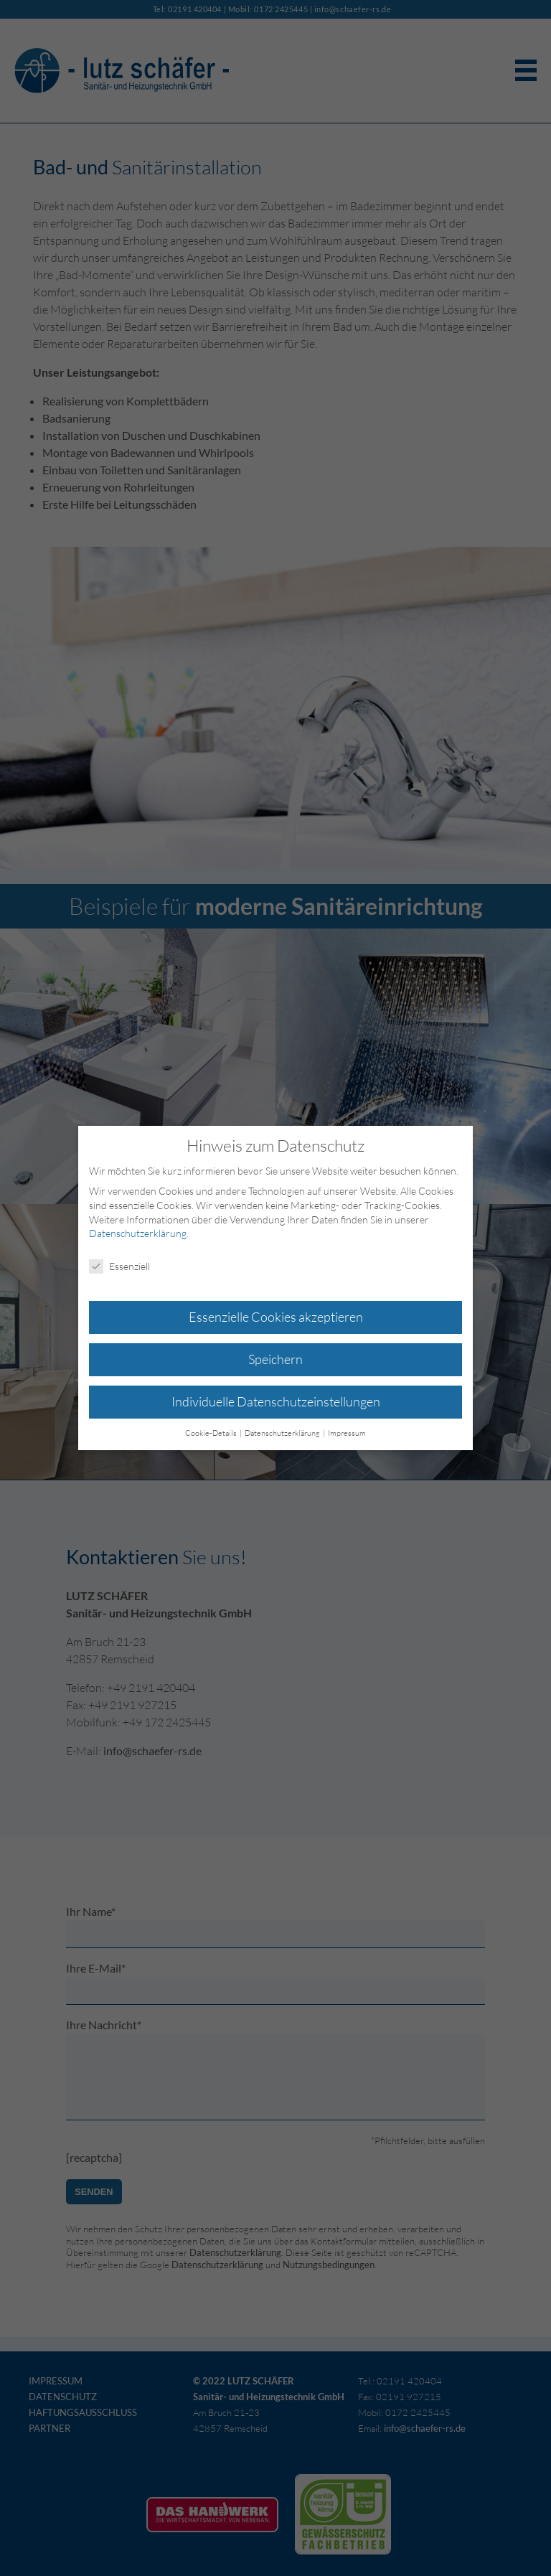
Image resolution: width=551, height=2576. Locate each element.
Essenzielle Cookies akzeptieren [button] (276, 1317)
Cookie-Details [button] (211, 1433)
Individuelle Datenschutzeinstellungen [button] (275, 1401)
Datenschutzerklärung (138, 1233)
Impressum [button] (347, 1433)
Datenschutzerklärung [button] (283, 1433)
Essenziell (119, 1266)
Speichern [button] (275, 1359)
